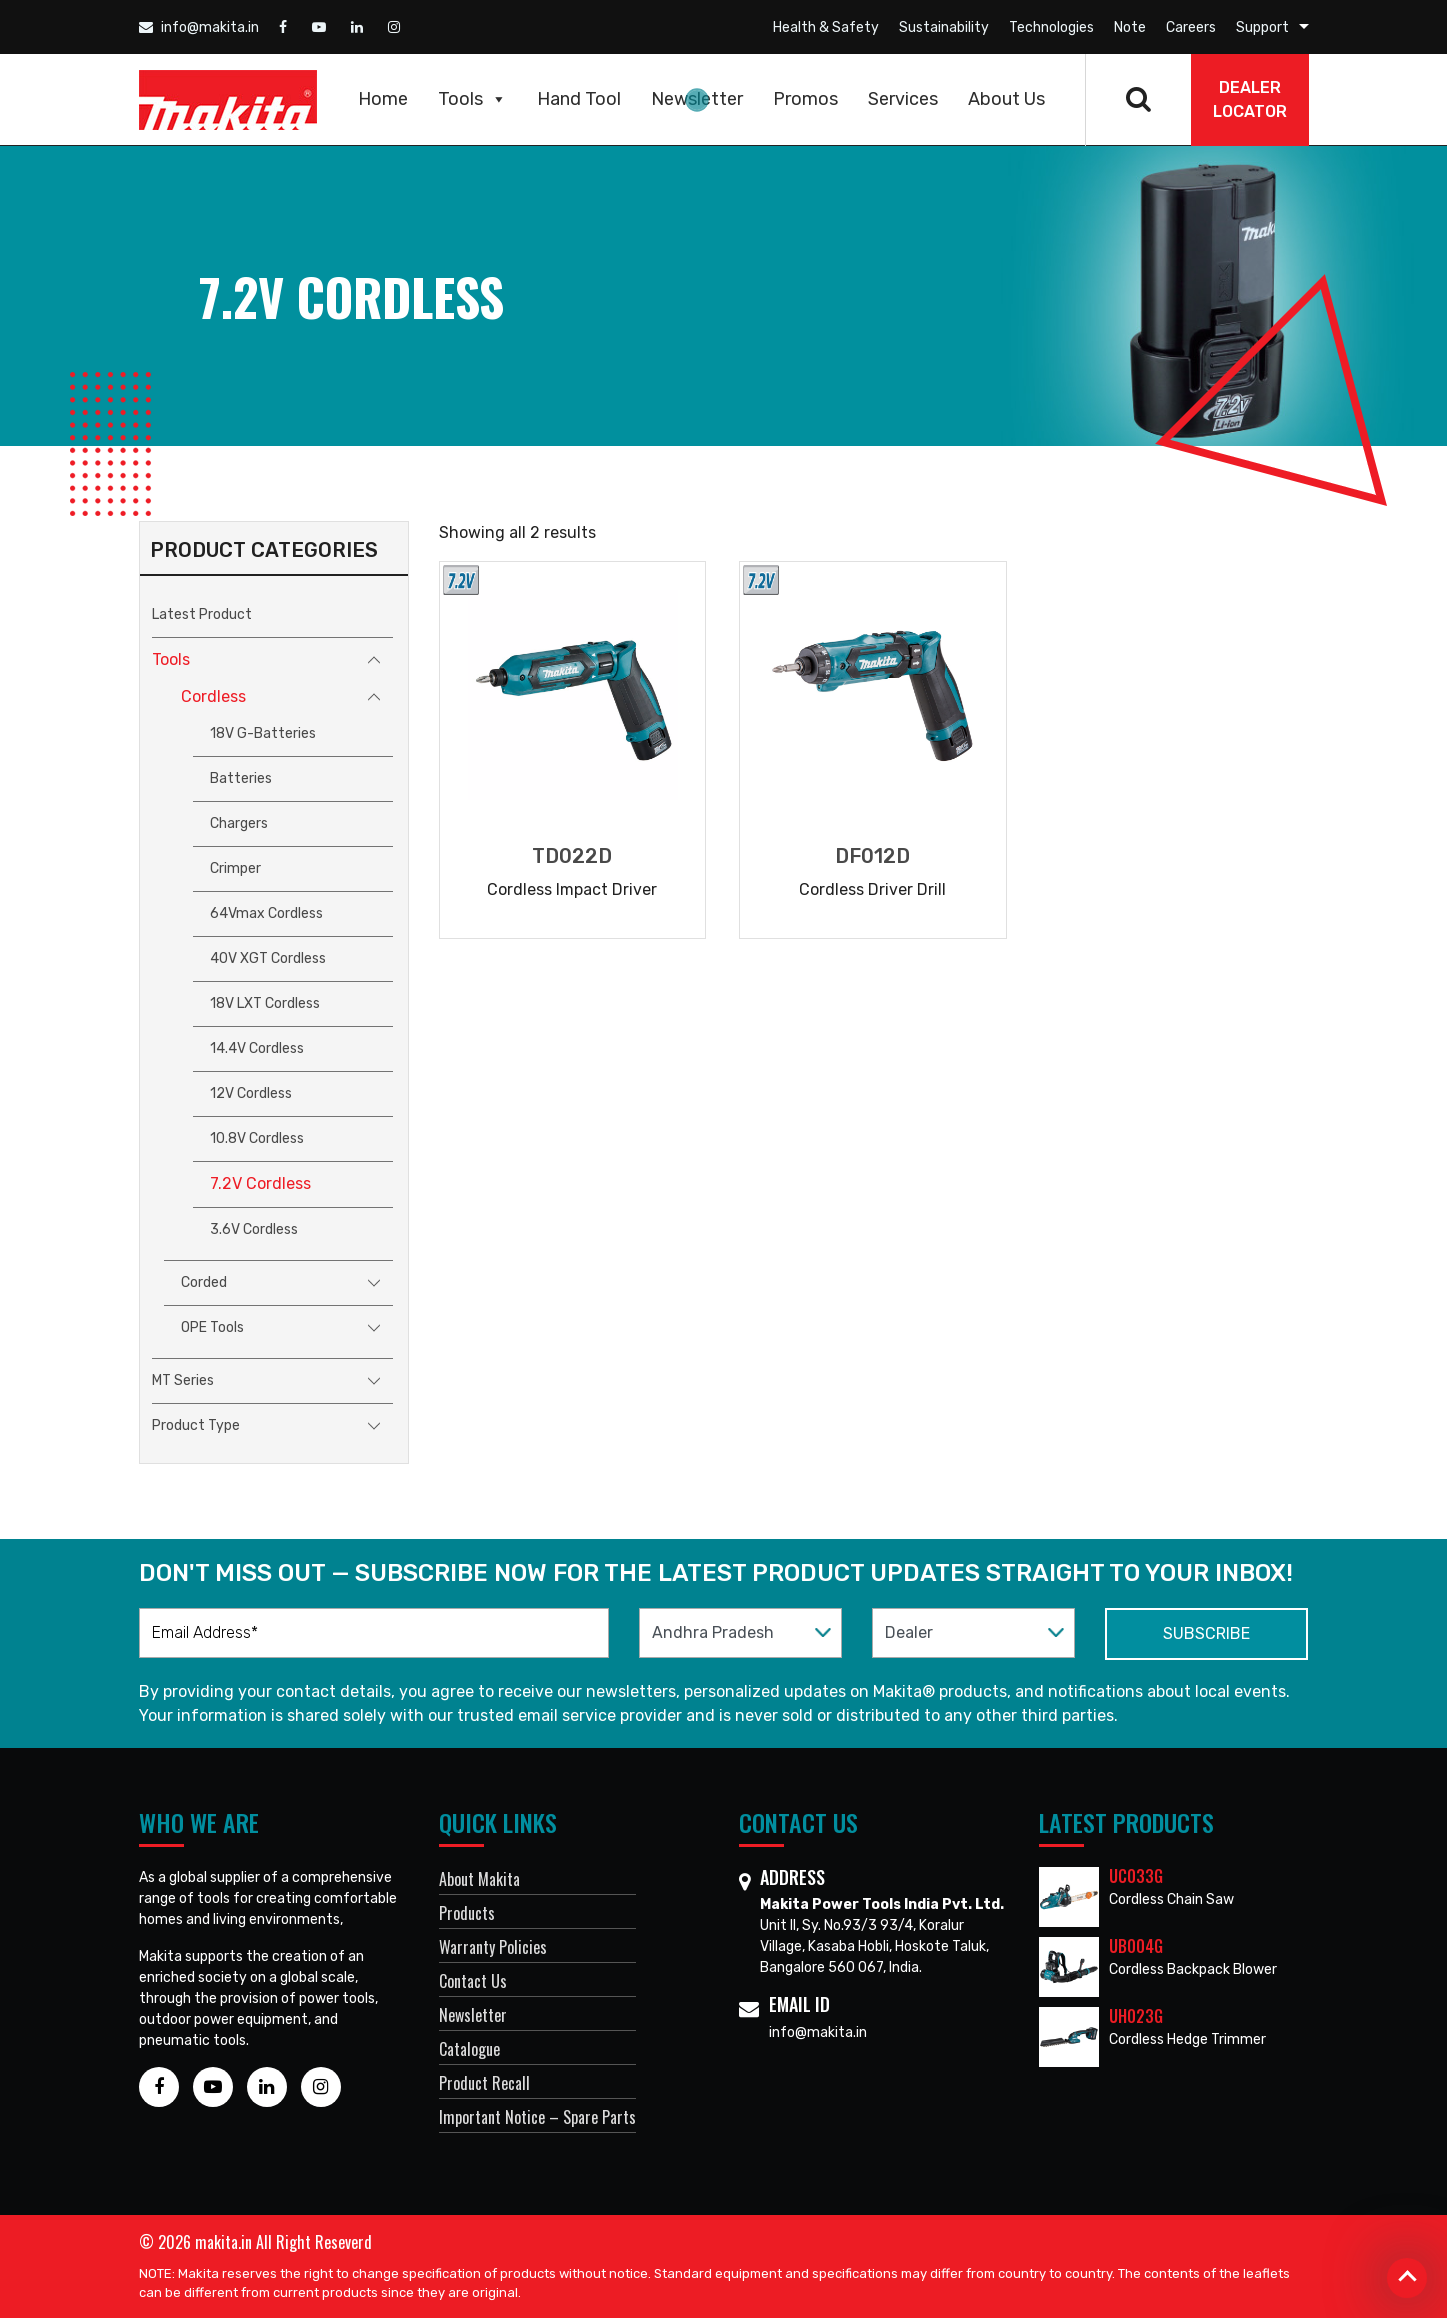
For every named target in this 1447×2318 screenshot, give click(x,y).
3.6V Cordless (254, 1229)
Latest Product (202, 614)
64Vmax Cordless (266, 913)
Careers (1191, 27)
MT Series (183, 1380)
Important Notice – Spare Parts (537, 2117)
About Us (1006, 99)
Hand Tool (579, 99)
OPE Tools (212, 1327)
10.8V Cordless (257, 1138)
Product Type (196, 1425)
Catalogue (469, 2049)
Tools (472, 99)
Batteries (241, 778)
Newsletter (697, 99)
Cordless (213, 696)
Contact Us (473, 1981)
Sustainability (944, 27)
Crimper (235, 868)
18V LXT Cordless (265, 1003)
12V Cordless (251, 1093)
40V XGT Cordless (268, 958)
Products (467, 1913)
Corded (204, 1282)
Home (383, 99)
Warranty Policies (493, 1947)
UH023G (1136, 2016)
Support (1262, 27)
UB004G (1136, 1946)
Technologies (1051, 27)
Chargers (239, 823)
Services (903, 99)
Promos (805, 99)
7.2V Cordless (260, 1183)
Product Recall (484, 2083)
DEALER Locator (1250, 99)
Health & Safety (826, 27)
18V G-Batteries (263, 733)
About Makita (479, 1879)
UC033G (1136, 1876)
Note (1130, 27)
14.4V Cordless (257, 1048)
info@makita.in (199, 27)
